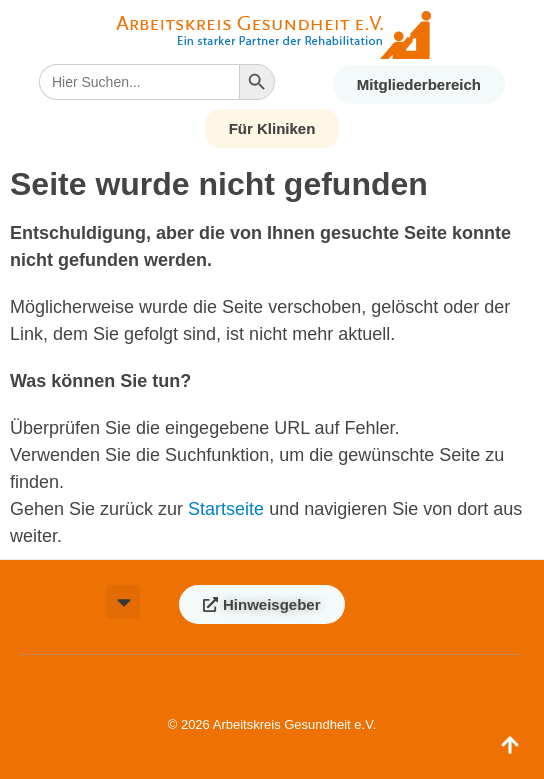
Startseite (226, 509)
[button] (123, 601)
